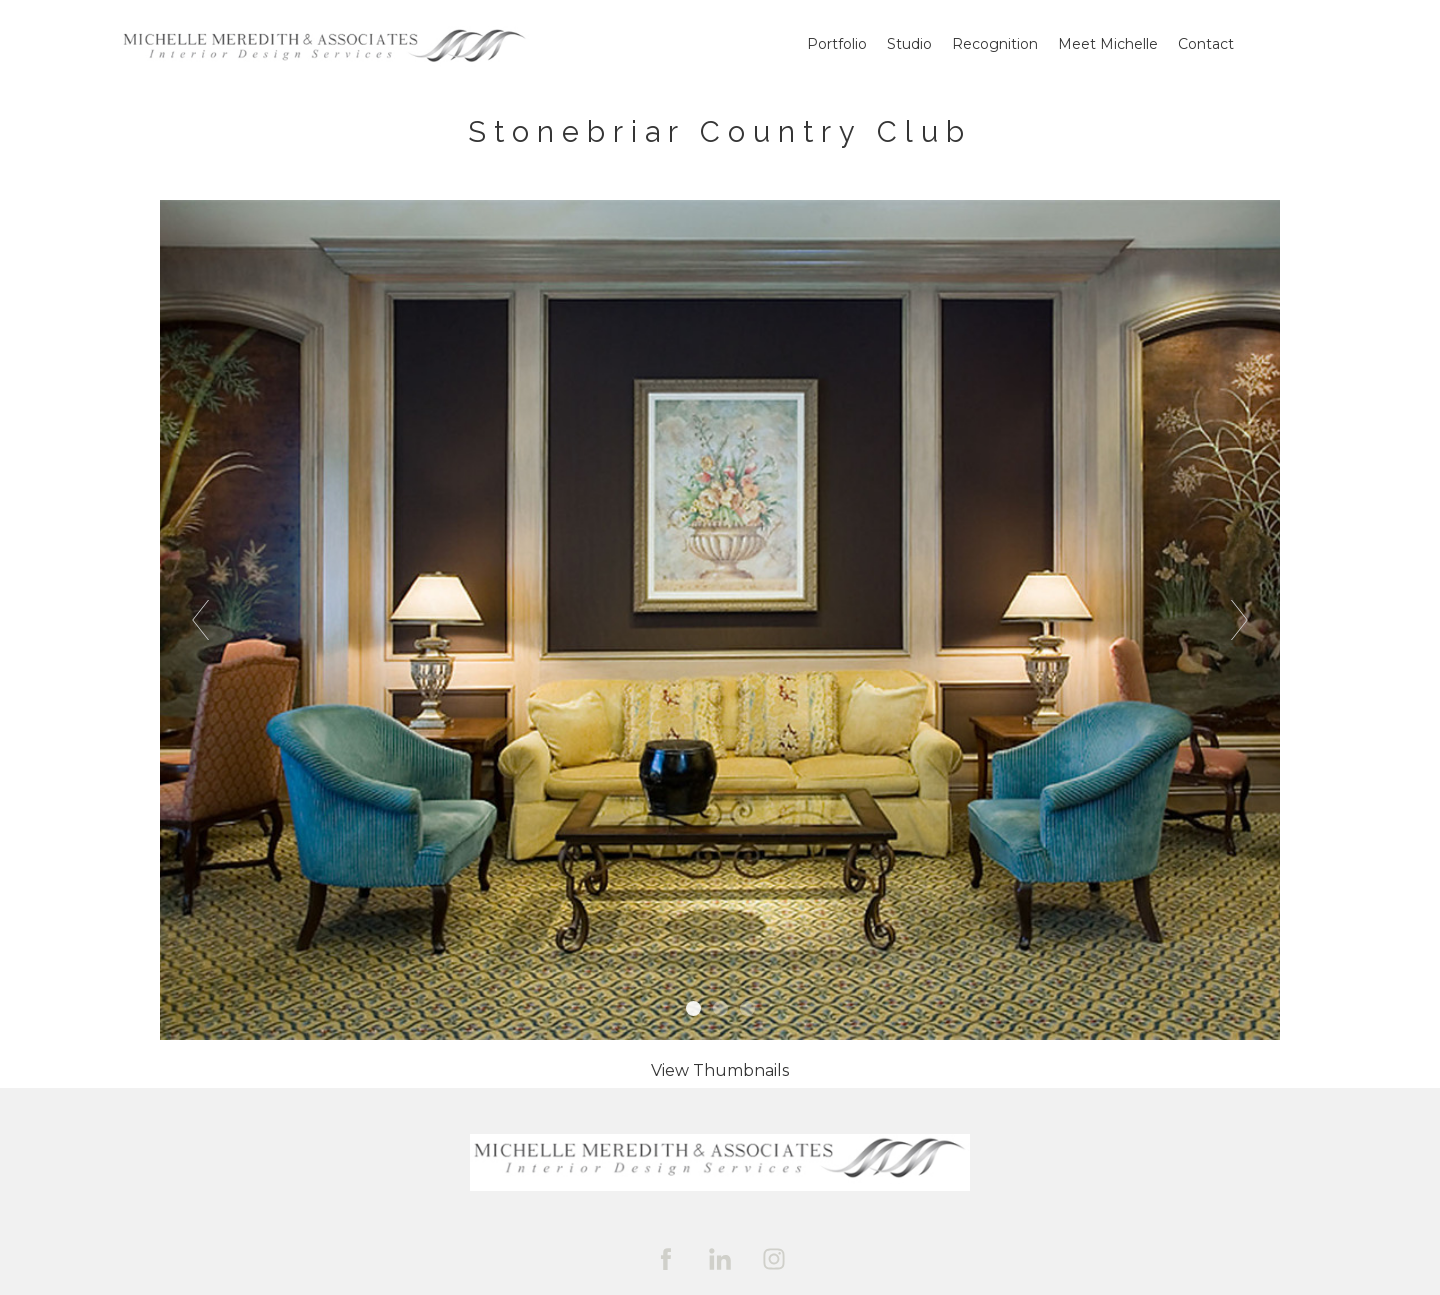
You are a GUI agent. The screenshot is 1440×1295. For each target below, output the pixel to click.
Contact (1206, 44)
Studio (909, 44)
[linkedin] (720, 1259)
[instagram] (774, 1259)
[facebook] (666, 1259)
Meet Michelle (1108, 44)
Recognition (995, 44)
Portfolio (837, 44)
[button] (720, 1070)
